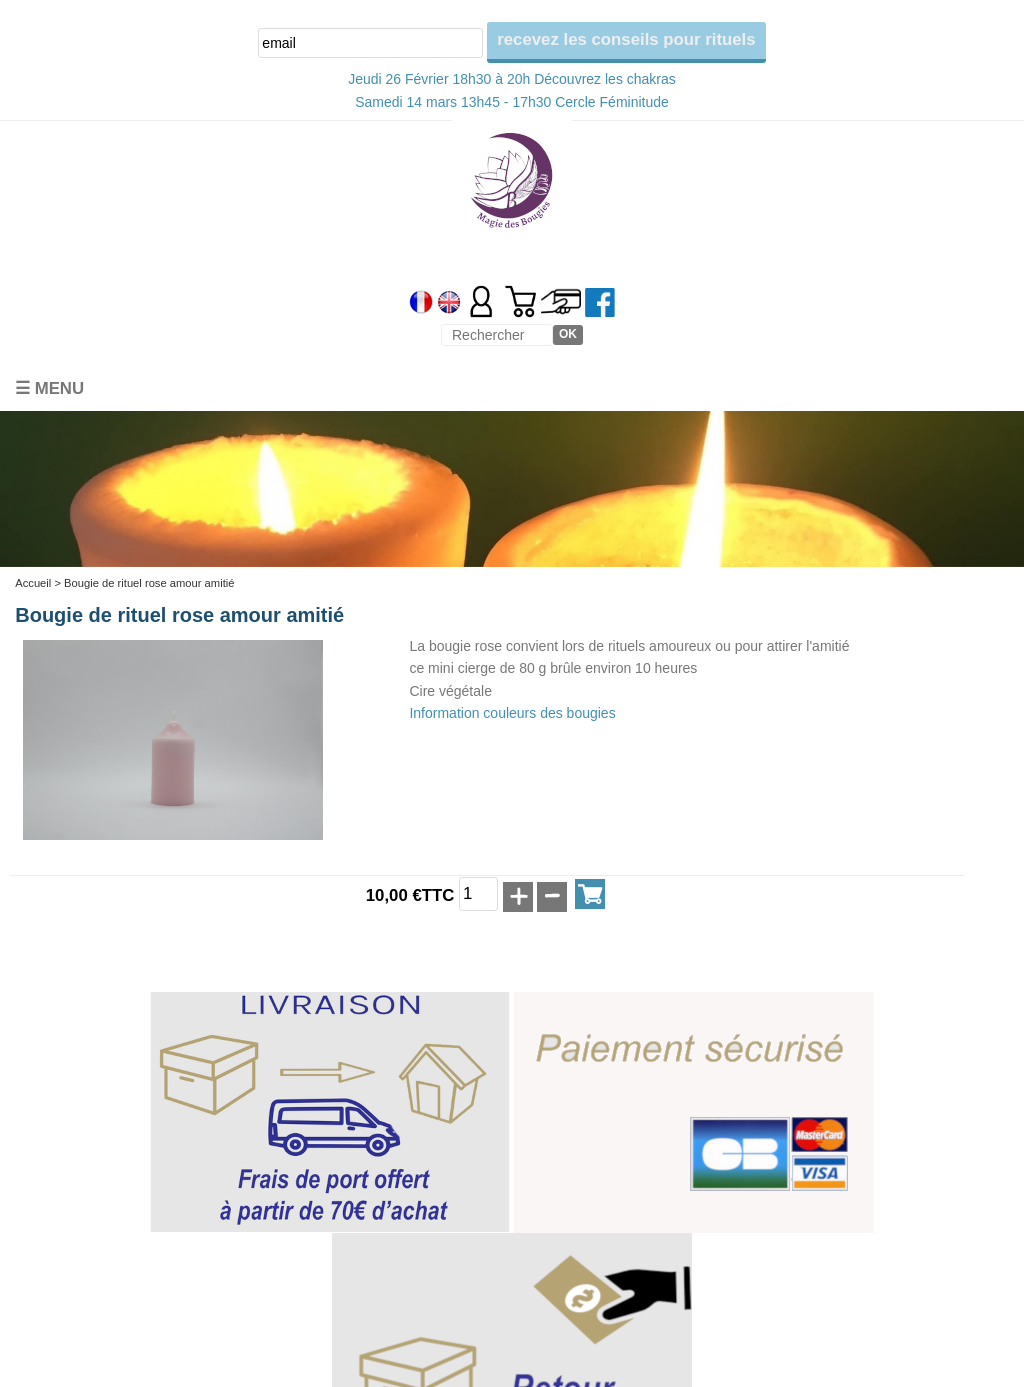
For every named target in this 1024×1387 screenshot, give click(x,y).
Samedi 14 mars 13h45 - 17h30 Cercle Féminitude (512, 102)
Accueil (33, 583)
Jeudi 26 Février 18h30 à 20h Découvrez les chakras (512, 79)
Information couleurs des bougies (512, 713)
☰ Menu (49, 388)
